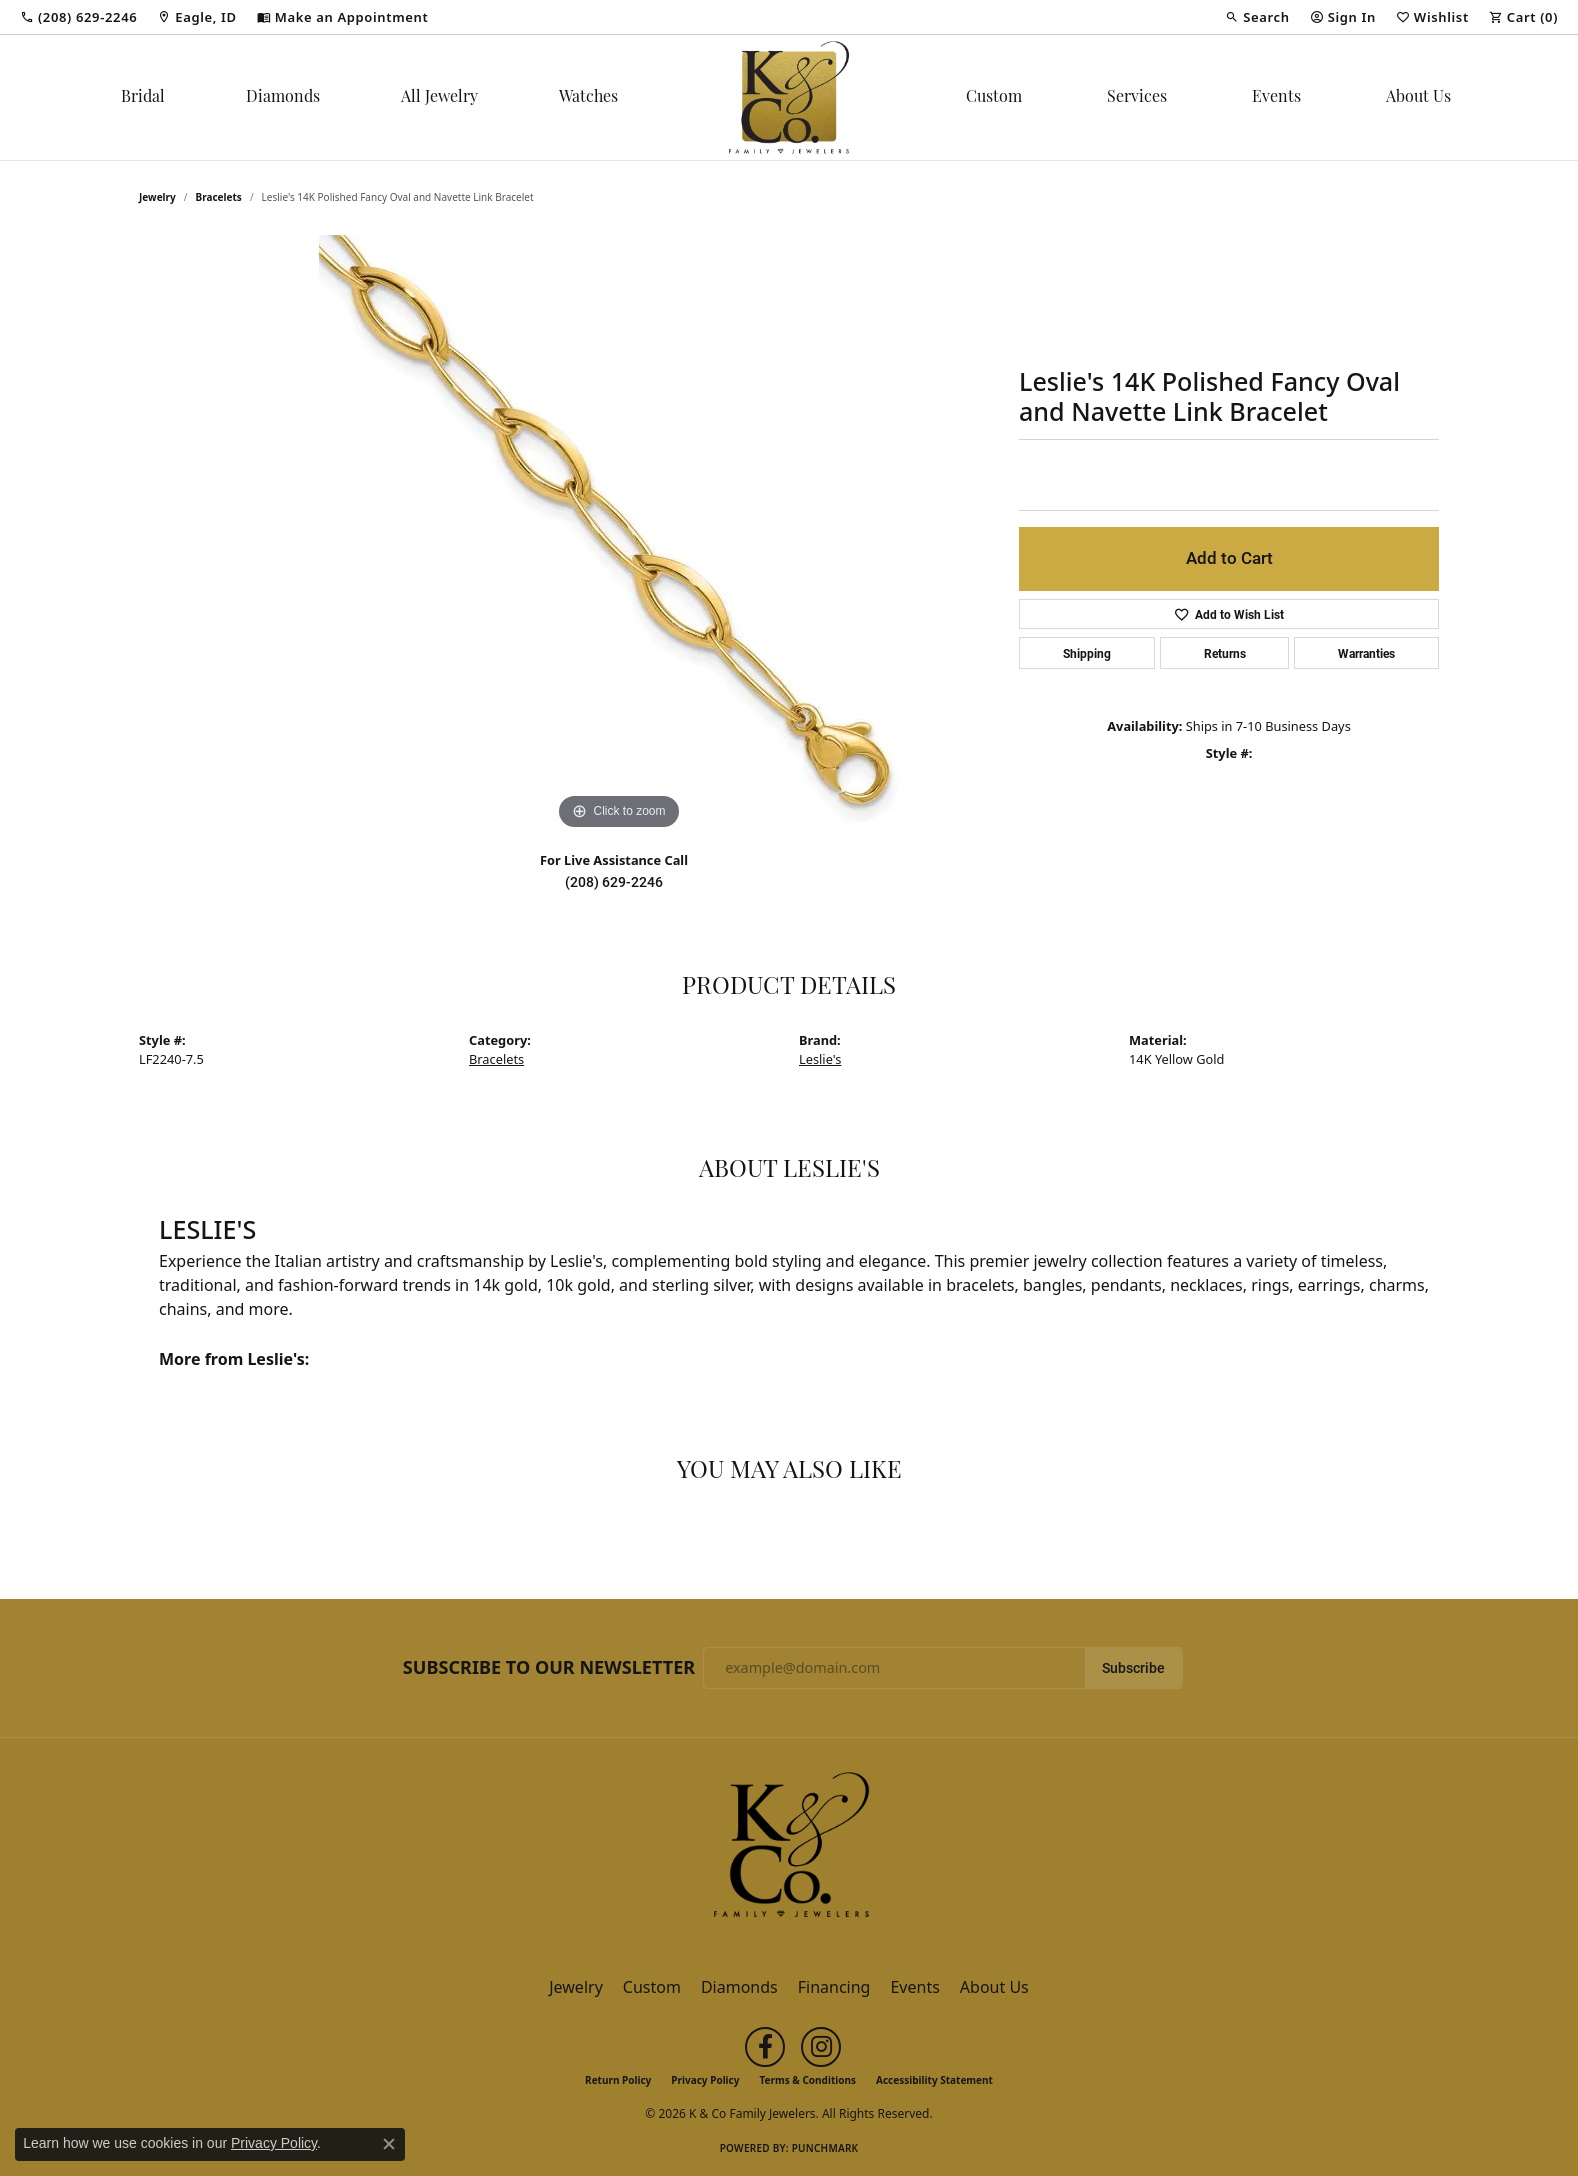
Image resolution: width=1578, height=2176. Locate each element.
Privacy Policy (705, 2080)
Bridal (143, 98)
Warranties (1366, 653)
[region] (619, 535)
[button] (1257, 17)
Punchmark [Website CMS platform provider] (825, 2148)
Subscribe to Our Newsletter (549, 1668)
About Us (1418, 98)
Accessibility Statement (934, 2080)
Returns (1225, 653)
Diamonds (283, 98)
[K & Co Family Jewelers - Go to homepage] (789, 1851)
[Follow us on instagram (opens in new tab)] (821, 2047)
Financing (834, 1987)
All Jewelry (439, 98)
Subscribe (1133, 1668)
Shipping (1087, 653)
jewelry (157, 197)
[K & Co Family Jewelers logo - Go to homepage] (789, 97)
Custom (994, 98)
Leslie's (820, 1059)
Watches (588, 98)
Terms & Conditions (807, 2080)
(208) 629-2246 (614, 882)
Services (1137, 98)
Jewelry (576, 1987)
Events (1276, 98)
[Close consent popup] (389, 2144)
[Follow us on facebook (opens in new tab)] (765, 2047)
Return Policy (618, 2080)
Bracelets (219, 197)
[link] (78, 17)
